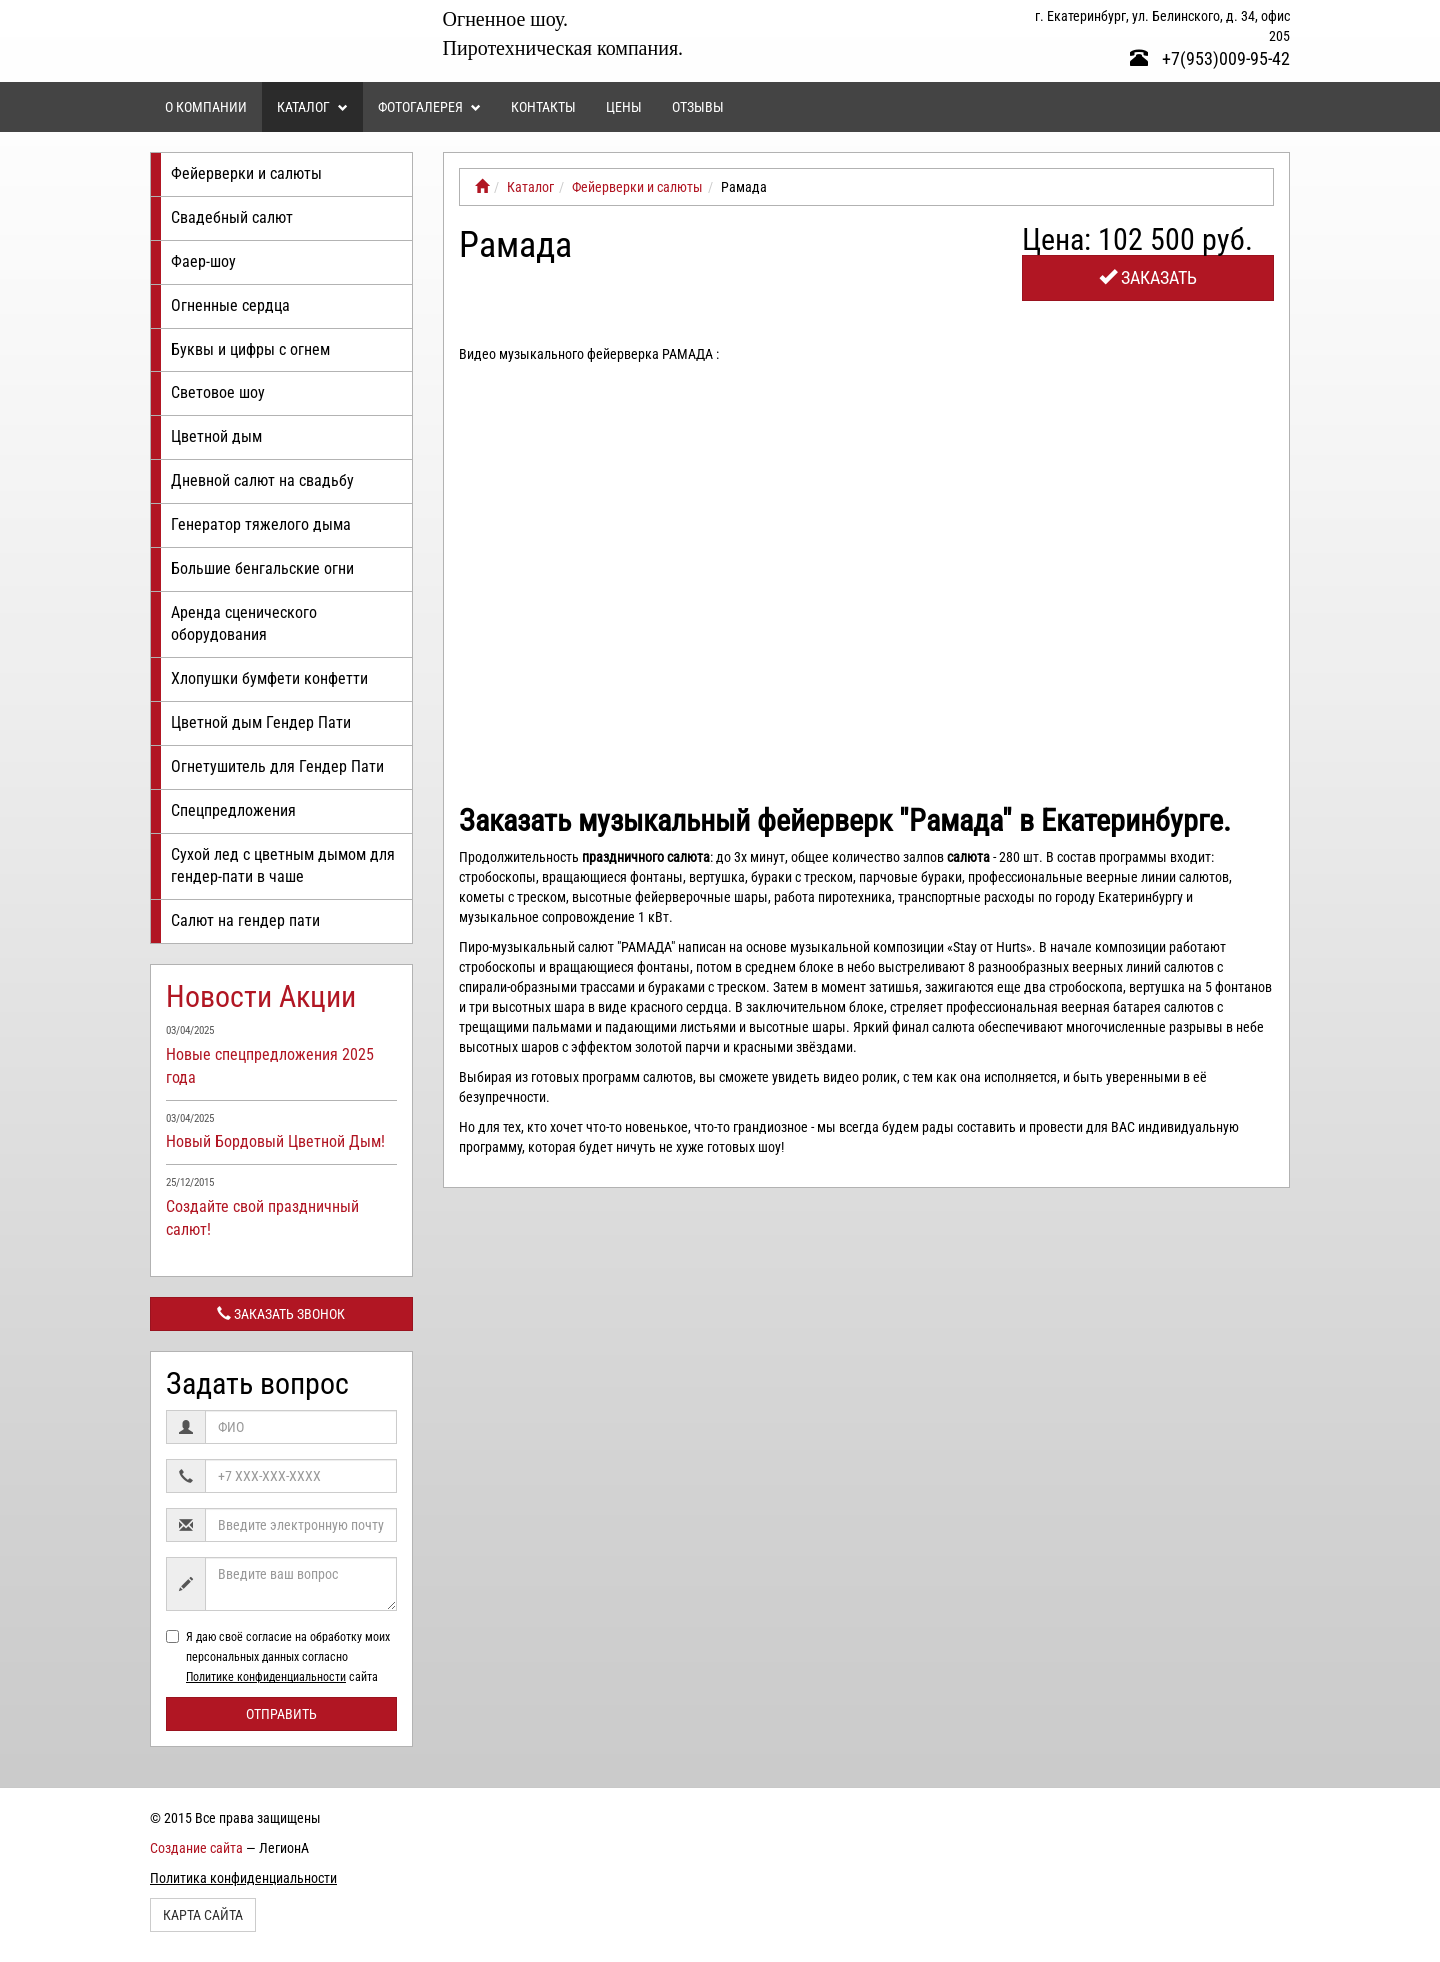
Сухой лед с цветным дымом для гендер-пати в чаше (283, 866)
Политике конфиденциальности (266, 1677)
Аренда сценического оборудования (244, 624)
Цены (624, 107)
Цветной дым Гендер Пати (261, 722)
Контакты (543, 107)
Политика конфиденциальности (243, 1878)
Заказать (1148, 277)
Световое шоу (218, 392)
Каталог (312, 107)
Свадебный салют (232, 217)
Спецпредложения (233, 810)
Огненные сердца (230, 305)
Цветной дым (216, 436)
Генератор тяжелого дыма (261, 524)
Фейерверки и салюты (246, 173)
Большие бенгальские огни (262, 568)
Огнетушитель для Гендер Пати (277, 766)
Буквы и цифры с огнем (250, 349)
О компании (206, 107)
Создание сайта (196, 1848)
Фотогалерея (429, 107)
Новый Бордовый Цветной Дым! (275, 1141)
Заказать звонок (281, 1314)
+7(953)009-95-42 (1210, 58)
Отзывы (698, 107)
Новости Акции (261, 996)
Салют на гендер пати (245, 920)
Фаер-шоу (203, 261)
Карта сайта (203, 1915)
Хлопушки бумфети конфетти (269, 678)
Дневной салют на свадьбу (262, 480)
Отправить (281, 1714)
